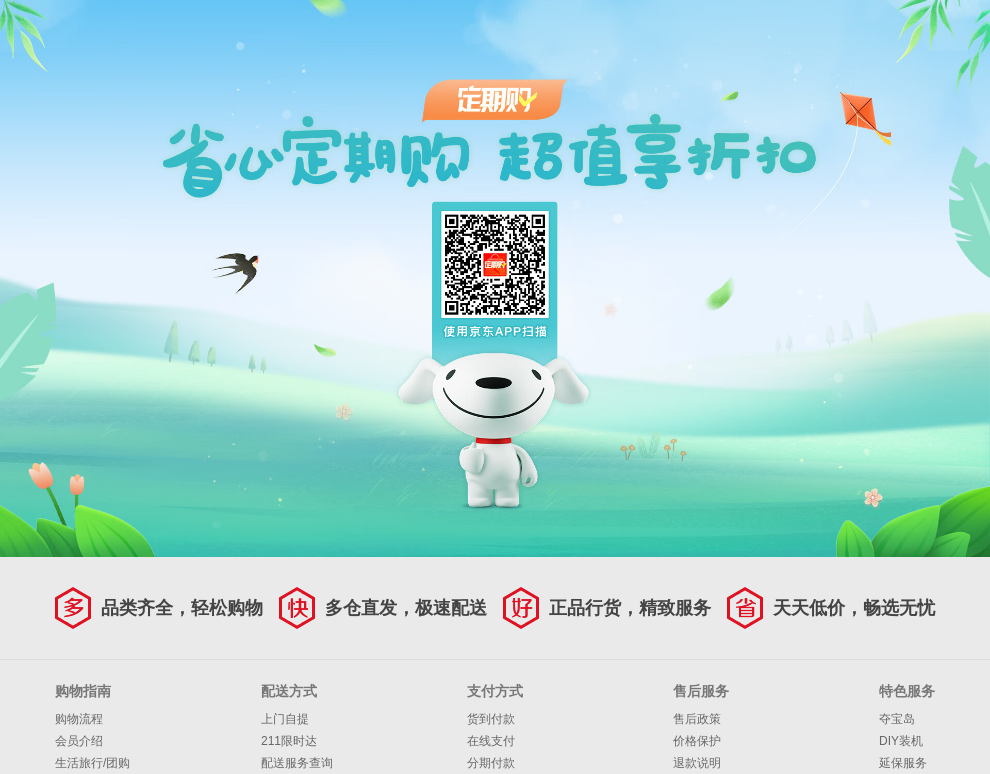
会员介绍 (79, 741)
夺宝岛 (897, 719)
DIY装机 (901, 741)
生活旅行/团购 (92, 763)
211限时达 (289, 741)
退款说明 (697, 763)
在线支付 (491, 741)
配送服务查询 (297, 763)
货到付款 (491, 719)
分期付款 (491, 763)
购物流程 (79, 719)
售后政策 (697, 719)
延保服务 (903, 763)
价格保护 (697, 741)
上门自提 (285, 719)
